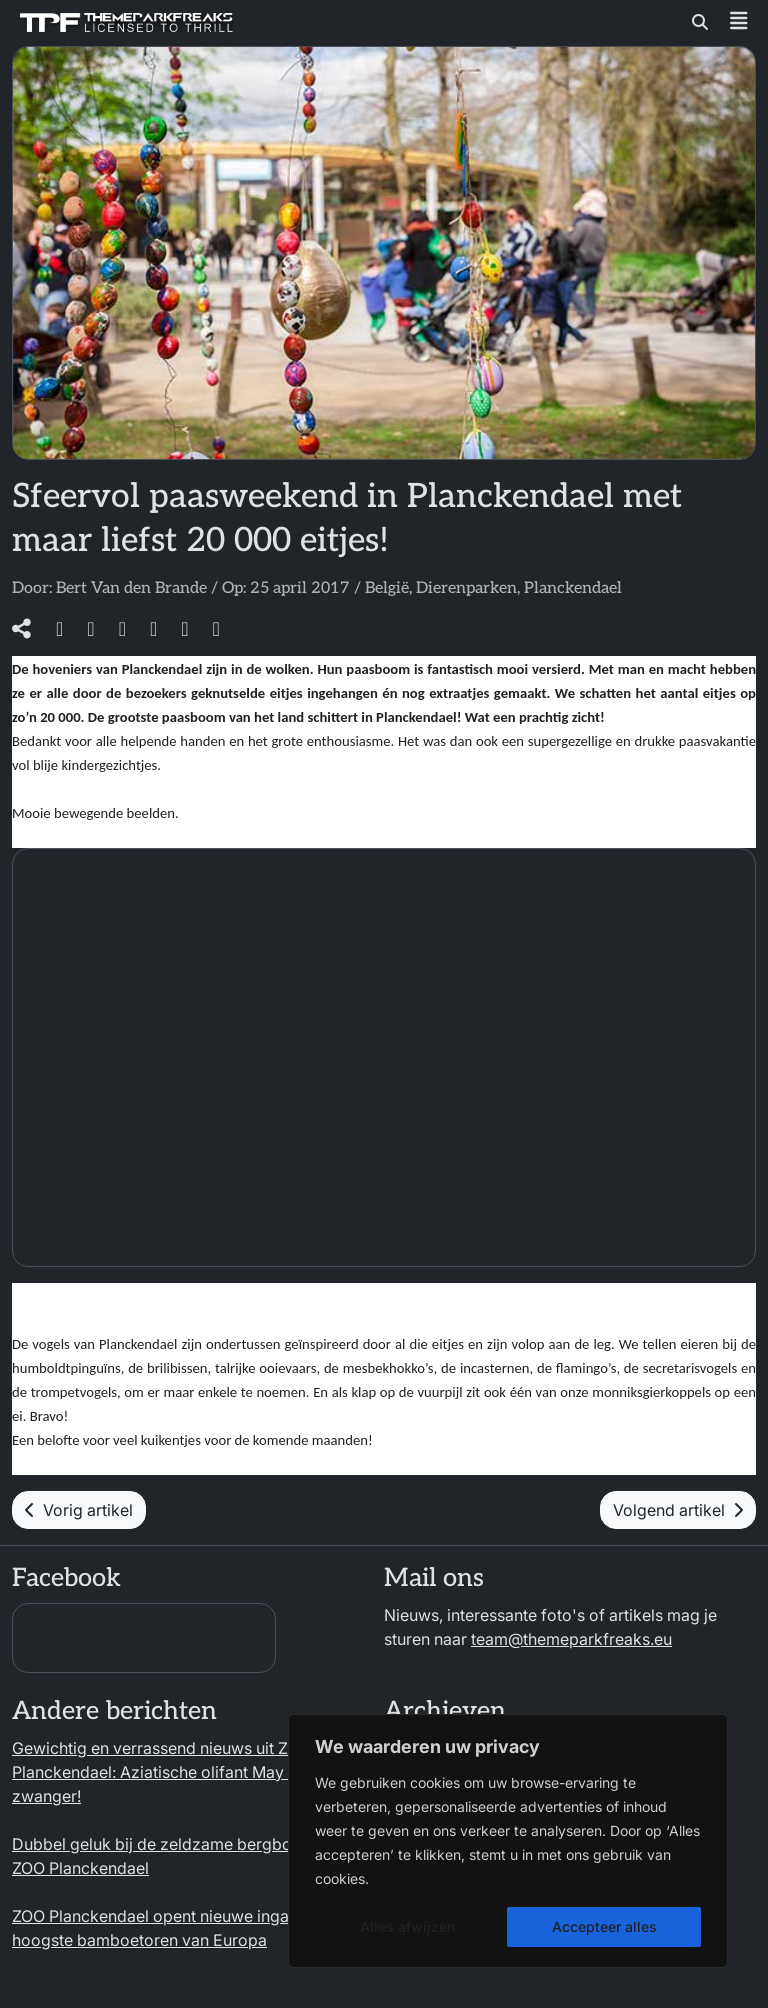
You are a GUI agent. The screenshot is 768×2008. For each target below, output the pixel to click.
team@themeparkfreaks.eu (571, 1639)
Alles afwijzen (407, 1926)
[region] (508, 1841)
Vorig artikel (79, 1510)
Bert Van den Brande (131, 588)
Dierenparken (466, 588)
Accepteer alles (604, 1926)
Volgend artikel (678, 1510)
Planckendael (573, 588)
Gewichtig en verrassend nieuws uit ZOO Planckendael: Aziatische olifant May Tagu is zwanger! (176, 1772)
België (387, 588)
